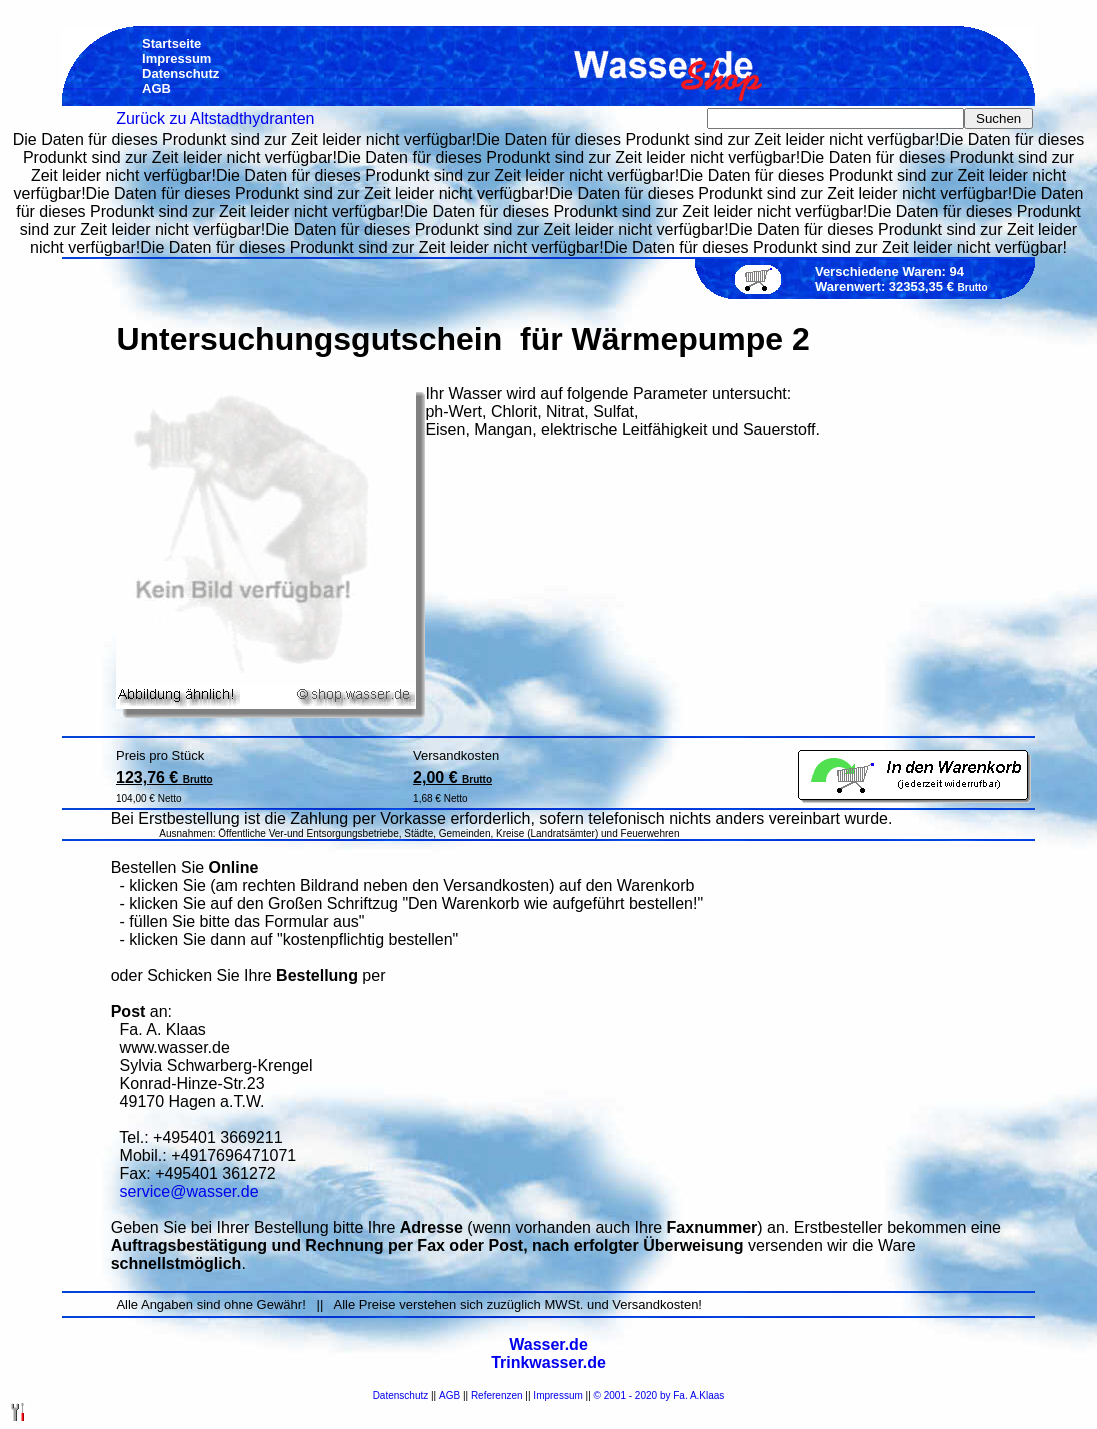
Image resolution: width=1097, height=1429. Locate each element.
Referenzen (497, 1395)
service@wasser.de (189, 1191)
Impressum (557, 1395)
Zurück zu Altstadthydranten (215, 118)
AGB (449, 1395)
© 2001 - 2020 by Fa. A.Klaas (659, 1395)
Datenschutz (401, 1395)
